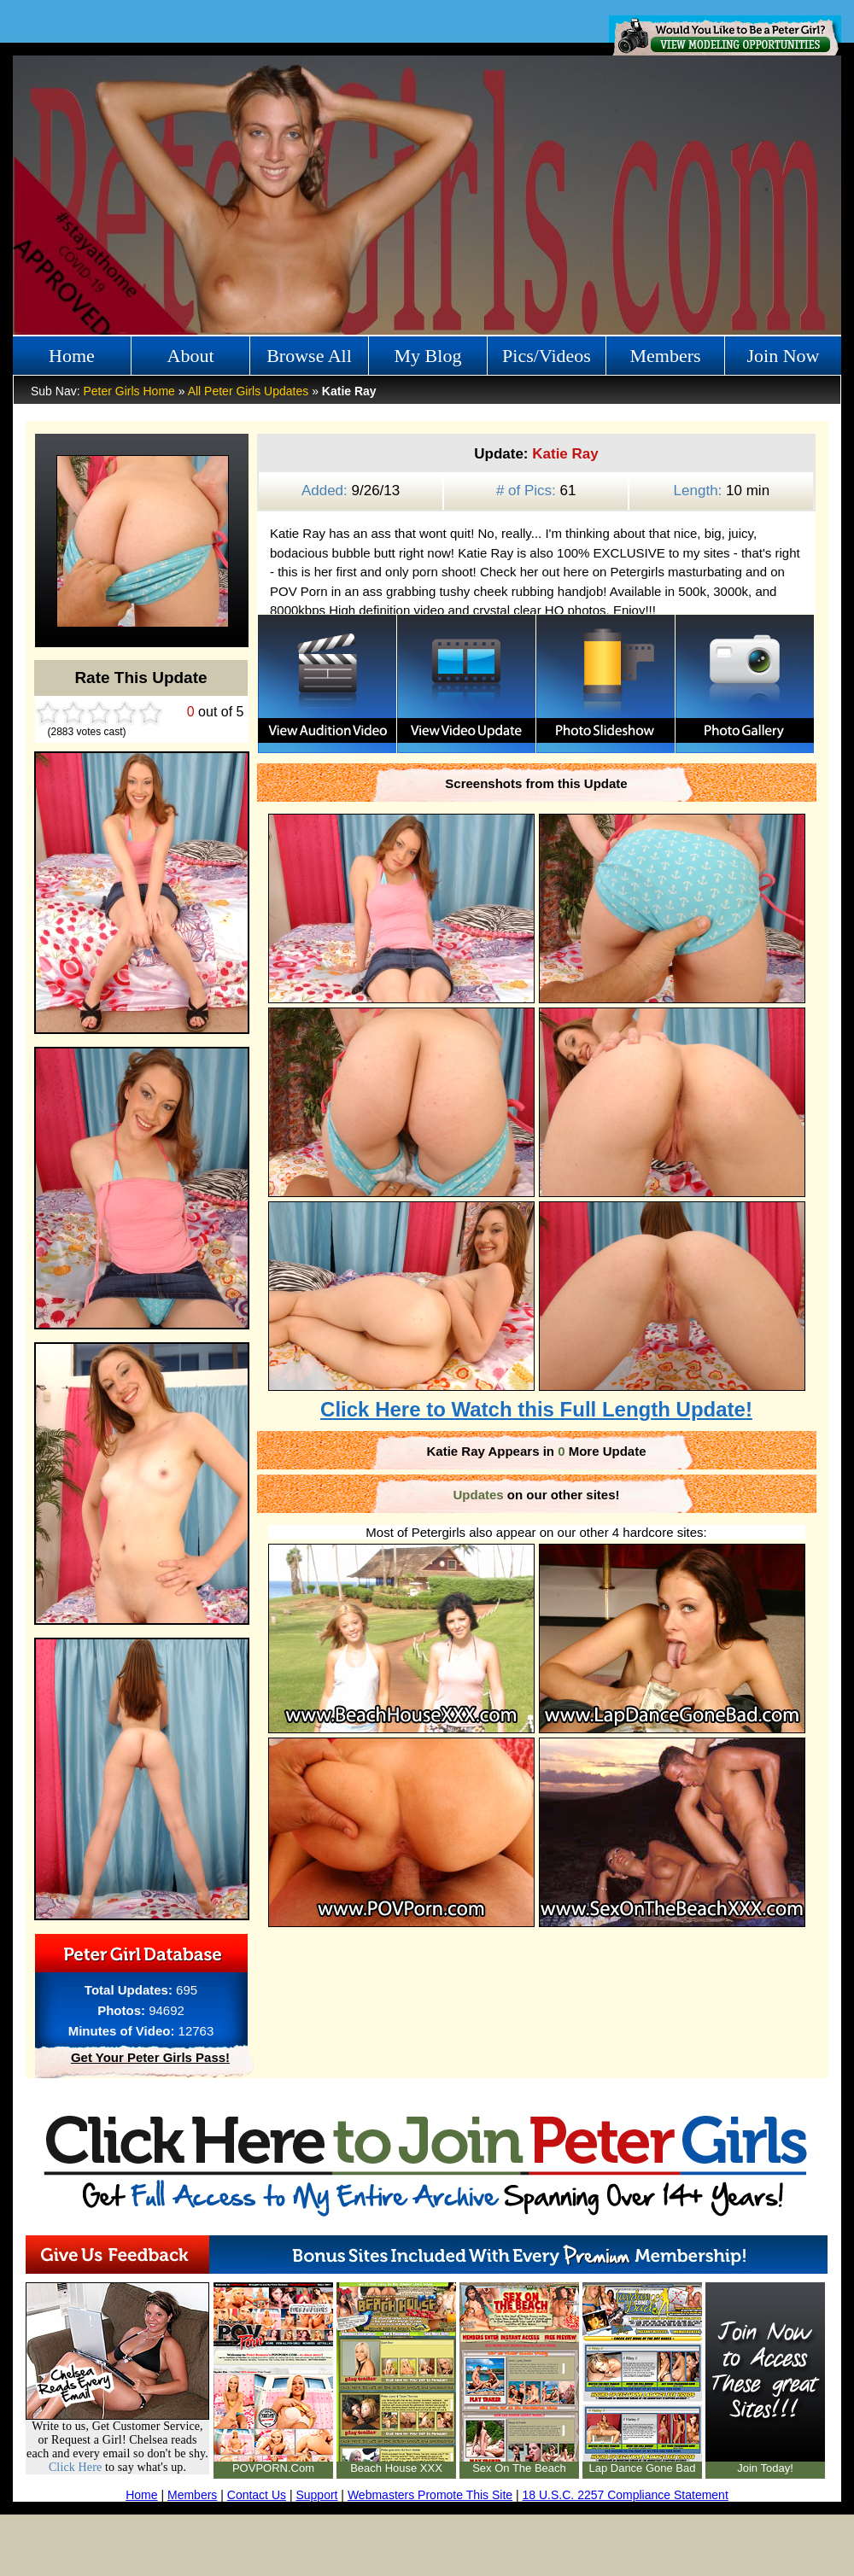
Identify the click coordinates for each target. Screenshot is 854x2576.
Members (664, 355)
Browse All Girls (309, 360)
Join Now (783, 355)
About (190, 355)
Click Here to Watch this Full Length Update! (536, 1409)
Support (316, 2495)
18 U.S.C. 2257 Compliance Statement (625, 2495)
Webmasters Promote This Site (430, 2495)
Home (72, 355)
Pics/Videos (546, 355)
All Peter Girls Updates (248, 391)
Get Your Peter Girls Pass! (150, 2057)
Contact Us (256, 2495)
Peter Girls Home (128, 391)
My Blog (428, 355)
